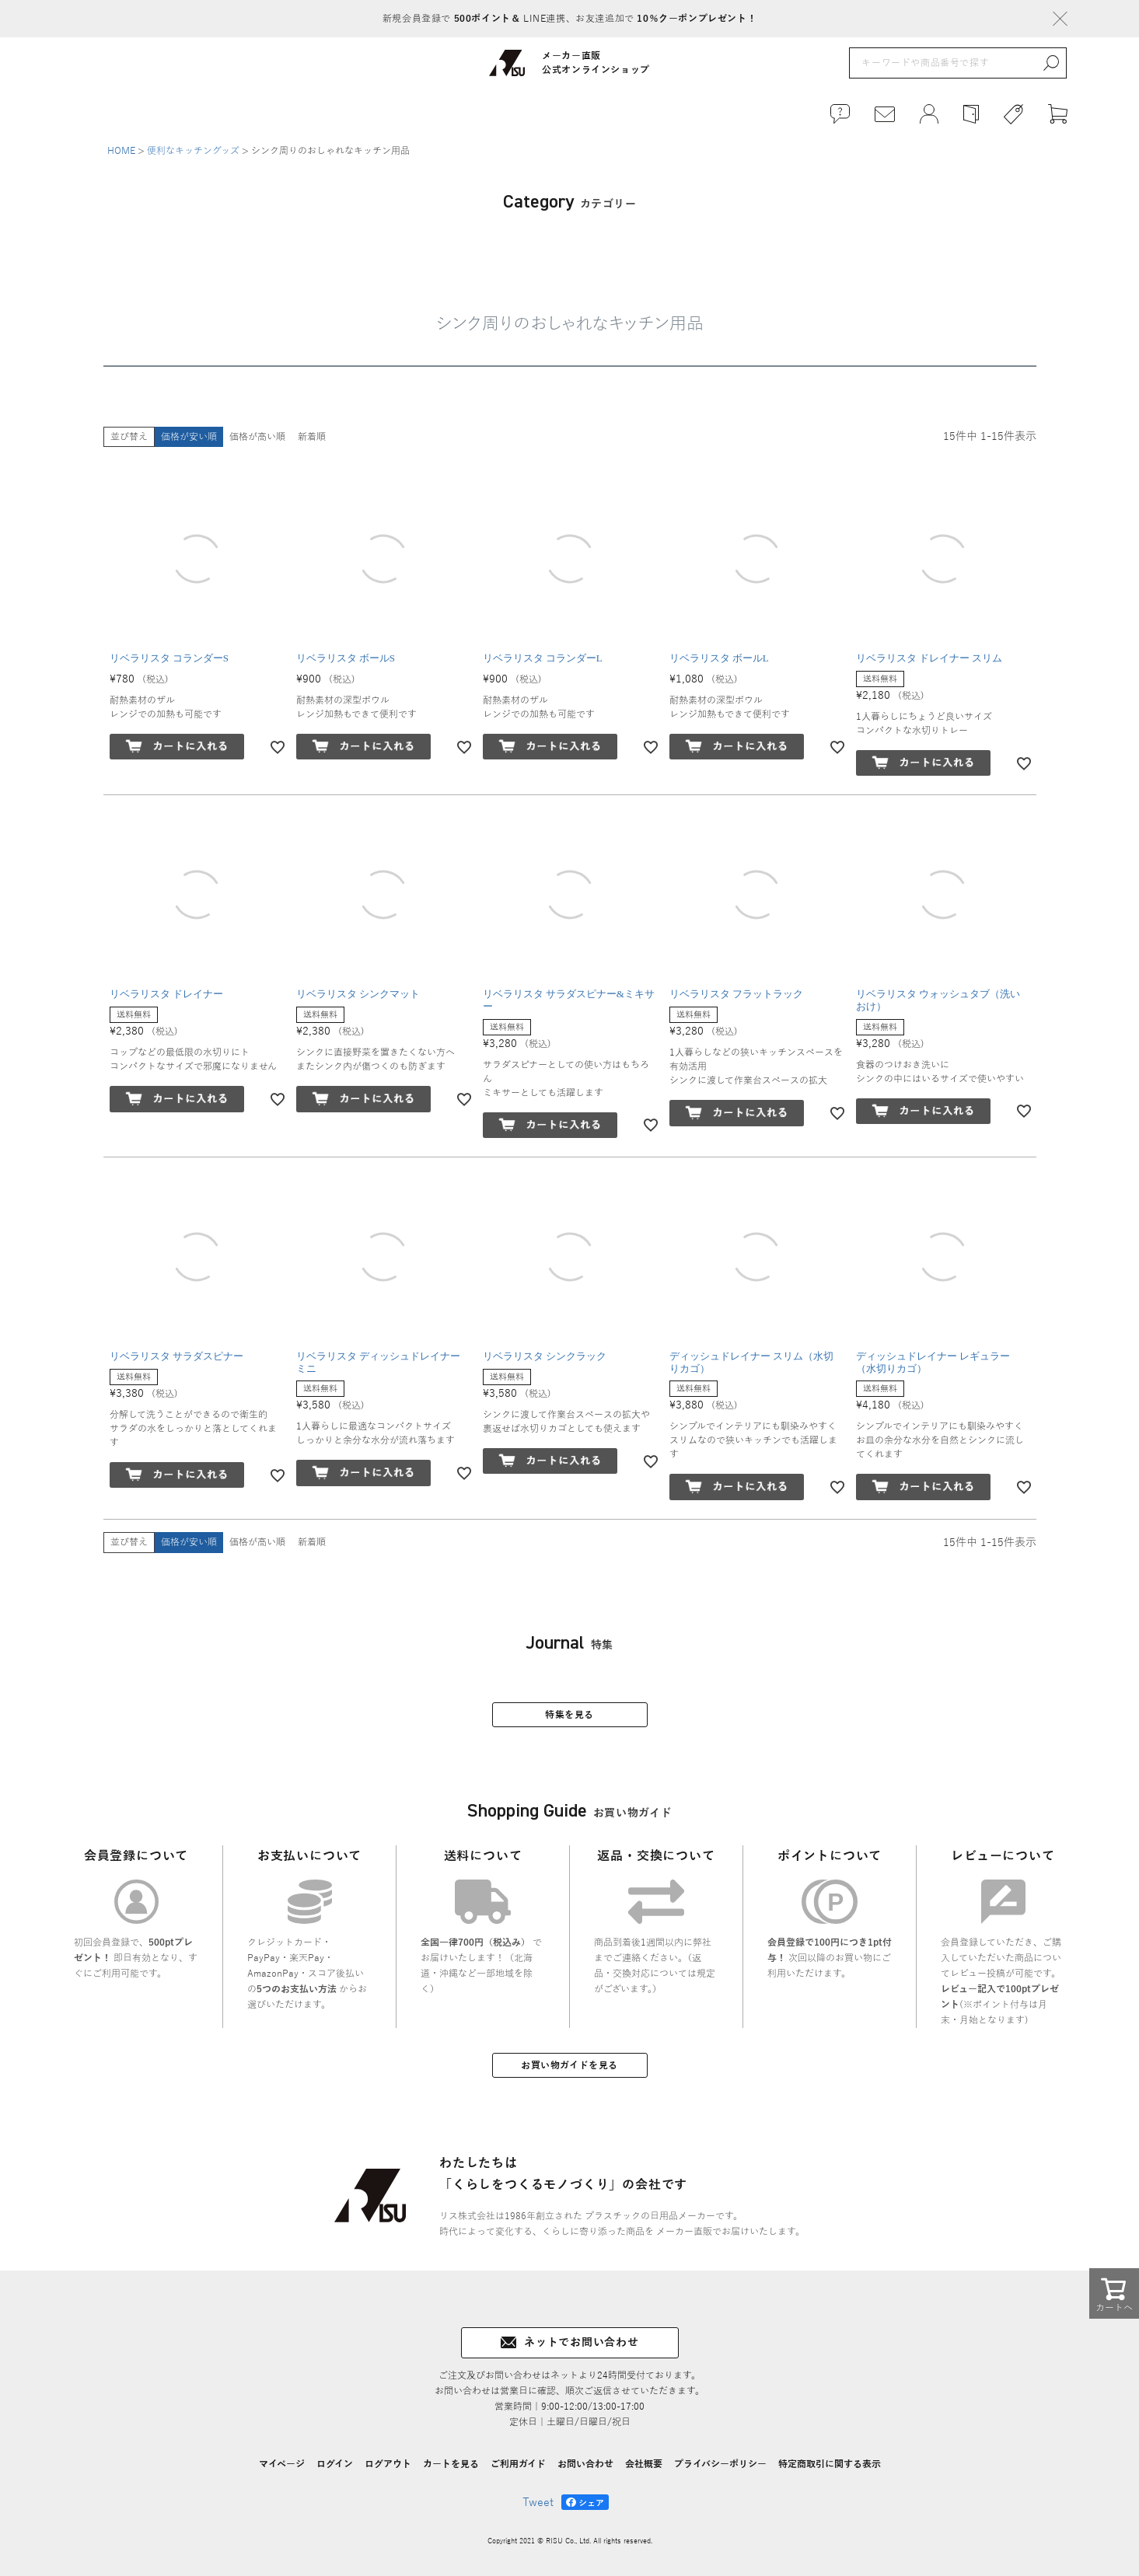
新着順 (312, 436)
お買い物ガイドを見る (569, 2065)
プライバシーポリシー (720, 2464)
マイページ (282, 2464)
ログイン (334, 2464)
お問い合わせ (585, 2464)
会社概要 (643, 2464)
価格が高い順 (257, 436)
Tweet (538, 2502)
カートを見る (451, 2464)
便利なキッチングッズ (193, 150)
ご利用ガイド (518, 2464)
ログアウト (388, 2464)
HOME (121, 150)
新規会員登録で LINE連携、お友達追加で (569, 18)
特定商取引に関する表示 (829, 2464)
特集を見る (569, 1714)
